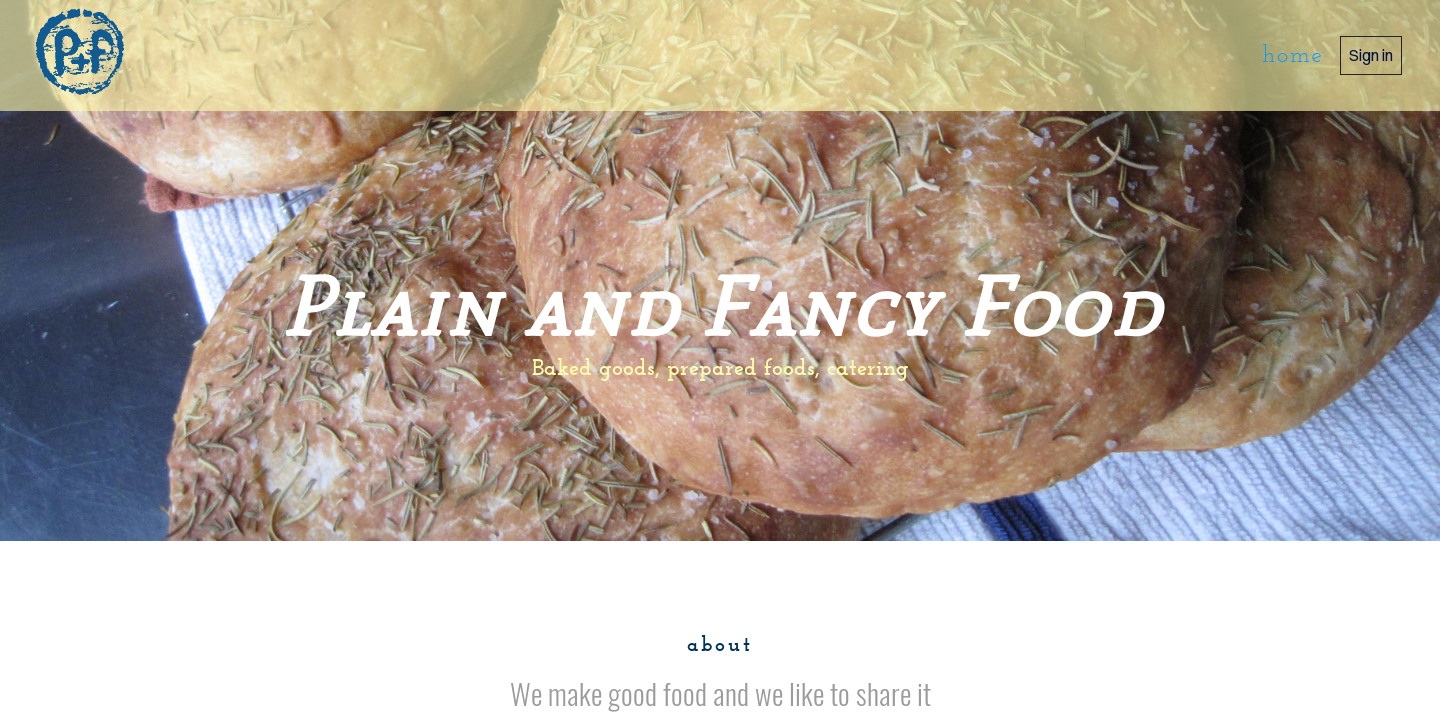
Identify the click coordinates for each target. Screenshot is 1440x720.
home (1293, 56)
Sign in (1371, 55)
